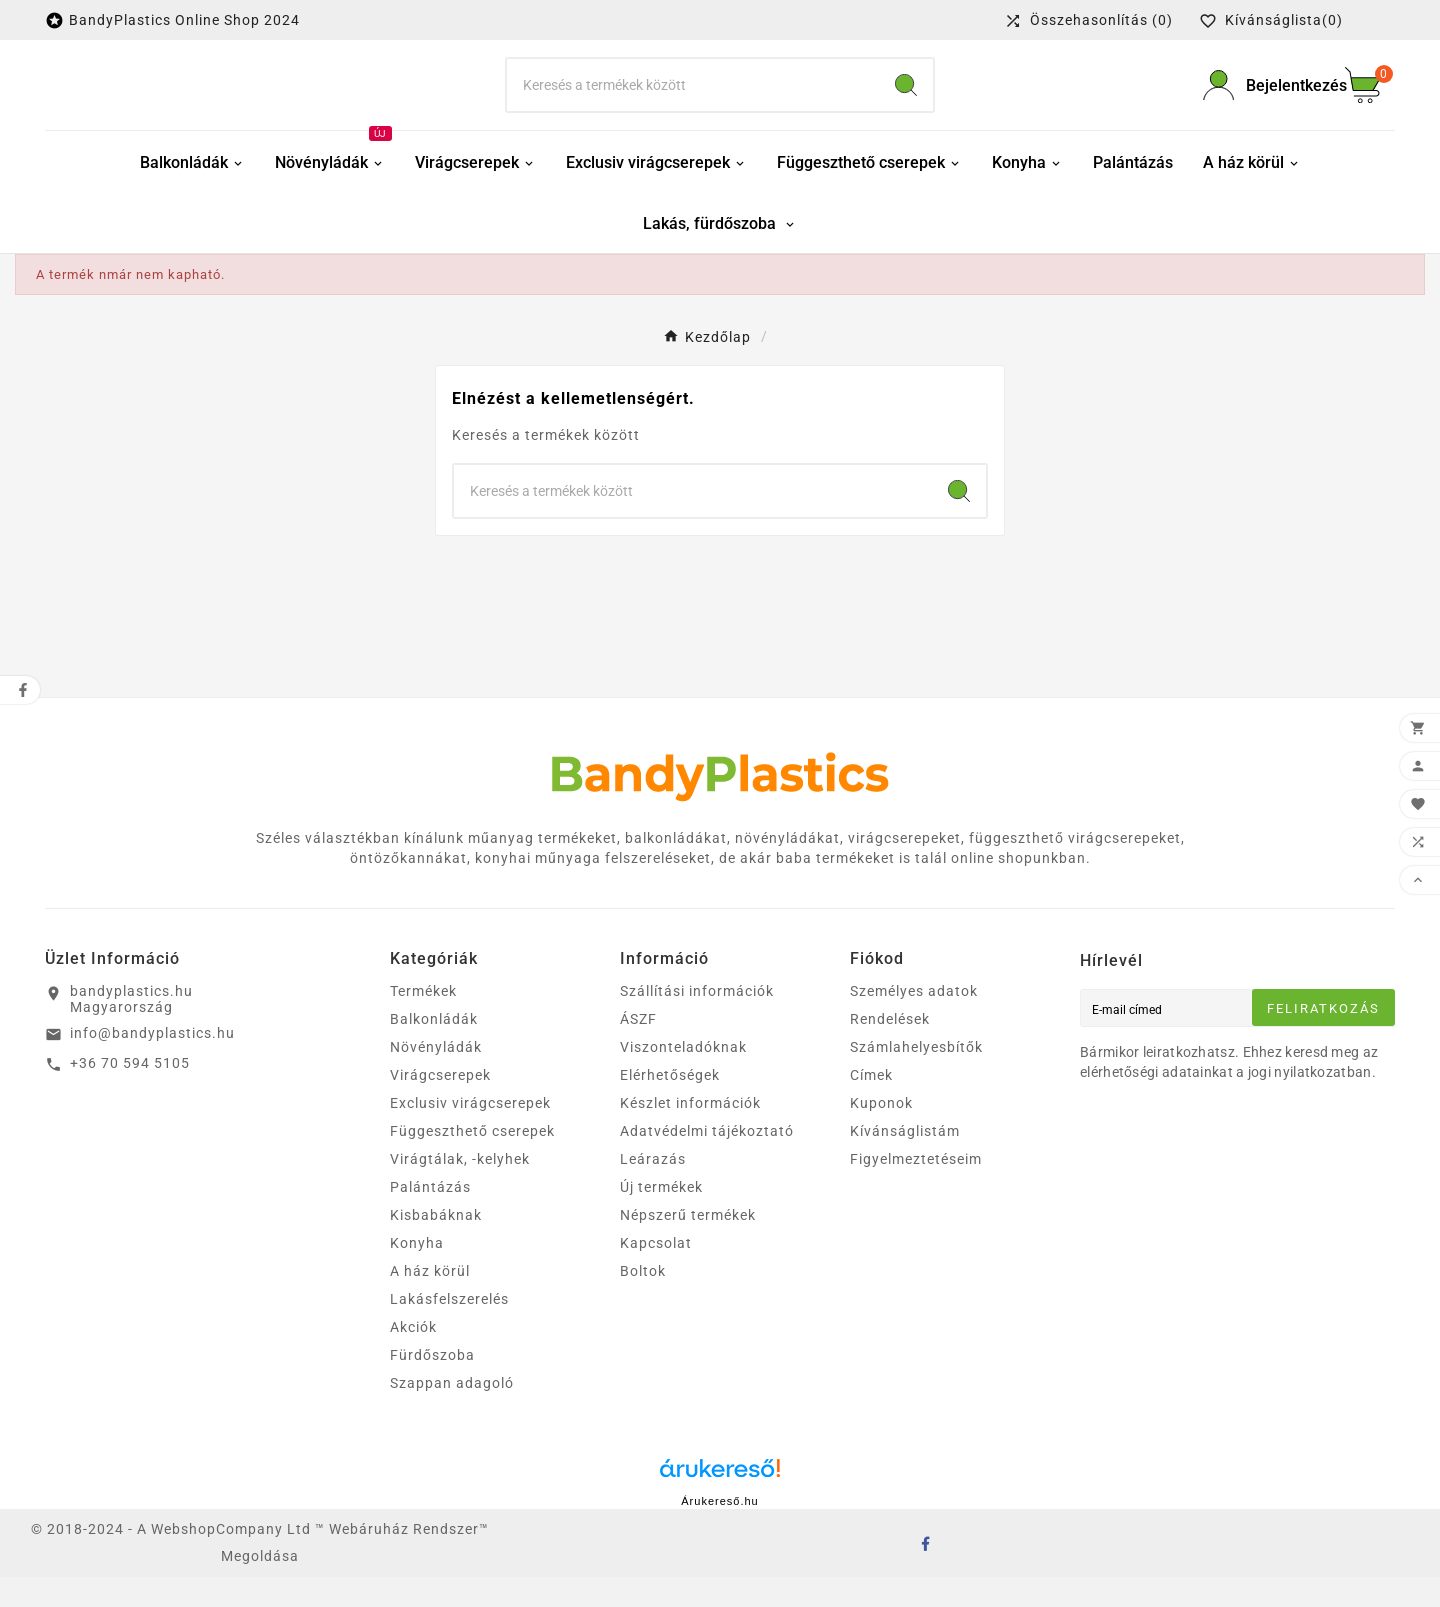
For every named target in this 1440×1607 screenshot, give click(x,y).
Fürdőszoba (432, 1385)
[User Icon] (1262, 100)
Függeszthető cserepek (472, 1161)
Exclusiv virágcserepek (470, 1133)
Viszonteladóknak (683, 1077)
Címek (871, 1105)
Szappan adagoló (452, 1413)
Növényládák (436, 1077)
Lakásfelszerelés (449, 1329)
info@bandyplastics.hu (152, 1063)
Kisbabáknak (436, 1245)
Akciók (413, 1357)
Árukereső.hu (719, 1531)
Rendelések (890, 1049)
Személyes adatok (914, 1021)
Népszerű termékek (688, 1245)
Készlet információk (690, 1133)
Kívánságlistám (905, 1161)
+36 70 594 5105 (130, 1093)
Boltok (643, 1301)
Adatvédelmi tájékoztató (707, 1161)
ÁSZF (638, 1049)
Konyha (417, 1273)
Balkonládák (434, 1049)
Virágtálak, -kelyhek (460, 1189)
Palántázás (430, 1217)
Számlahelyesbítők (916, 1077)
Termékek (423, 1021)
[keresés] (693, 100)
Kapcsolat (656, 1273)
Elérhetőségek (670, 1105)
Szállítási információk (697, 1021)
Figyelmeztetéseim (916, 1189)
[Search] (906, 100)
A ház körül (430, 1301)
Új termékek (661, 1217)
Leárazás (653, 1189)
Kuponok (881, 1133)
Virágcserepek (440, 1105)
